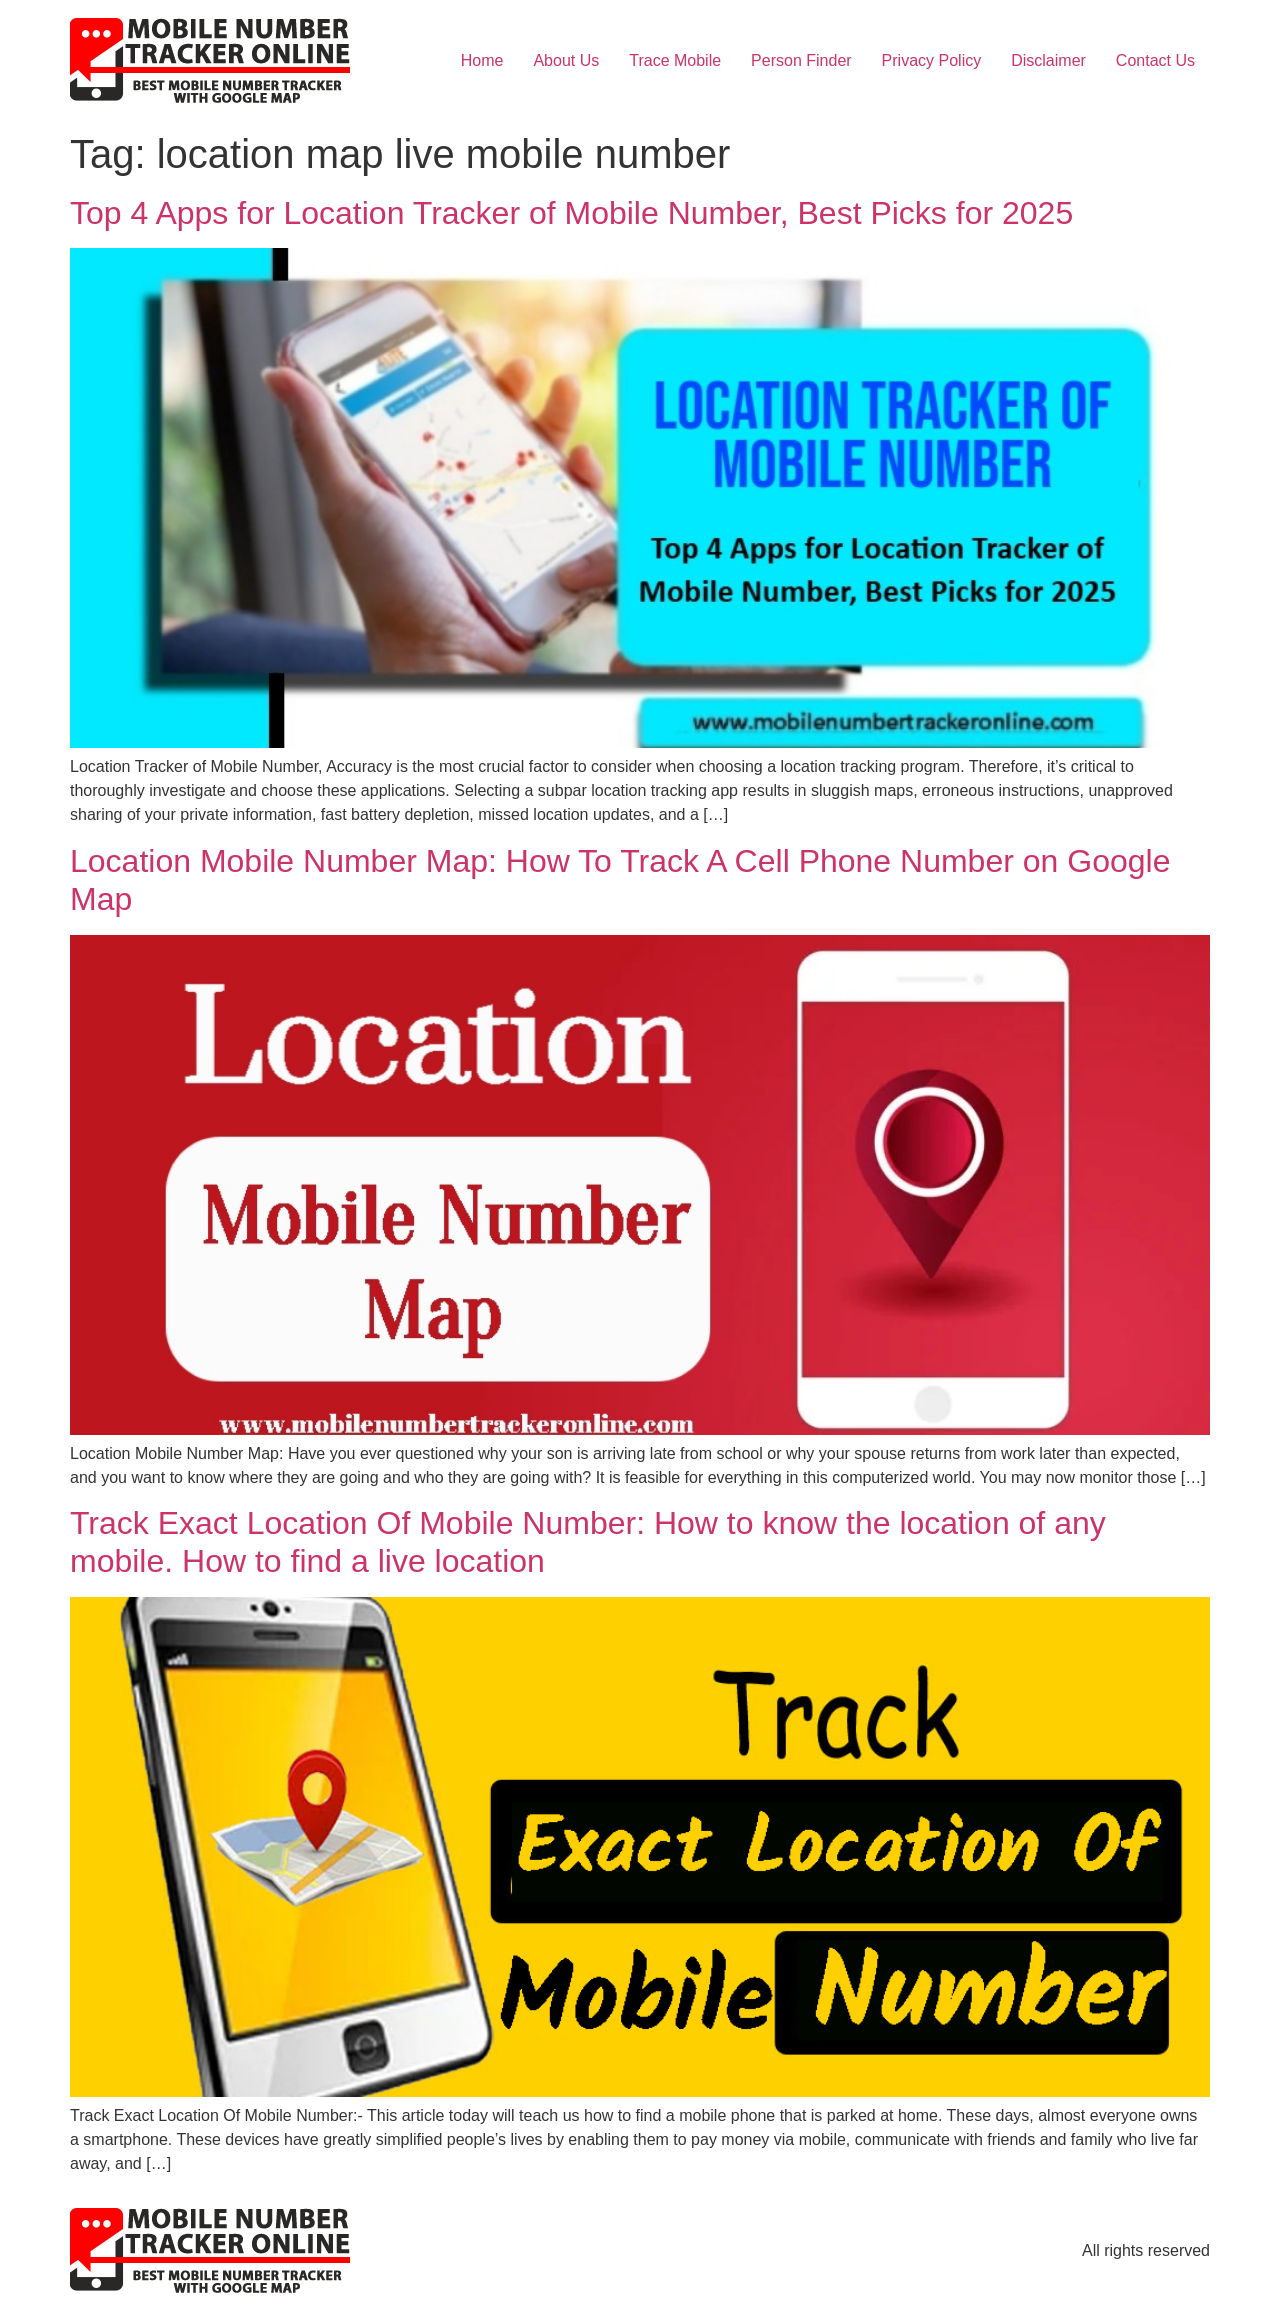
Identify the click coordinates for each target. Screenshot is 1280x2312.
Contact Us (1155, 60)
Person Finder (801, 60)
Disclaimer (1048, 60)
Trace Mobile (675, 60)
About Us (566, 60)
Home (482, 60)
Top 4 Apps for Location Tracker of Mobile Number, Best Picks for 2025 (571, 213)
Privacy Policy (932, 60)
